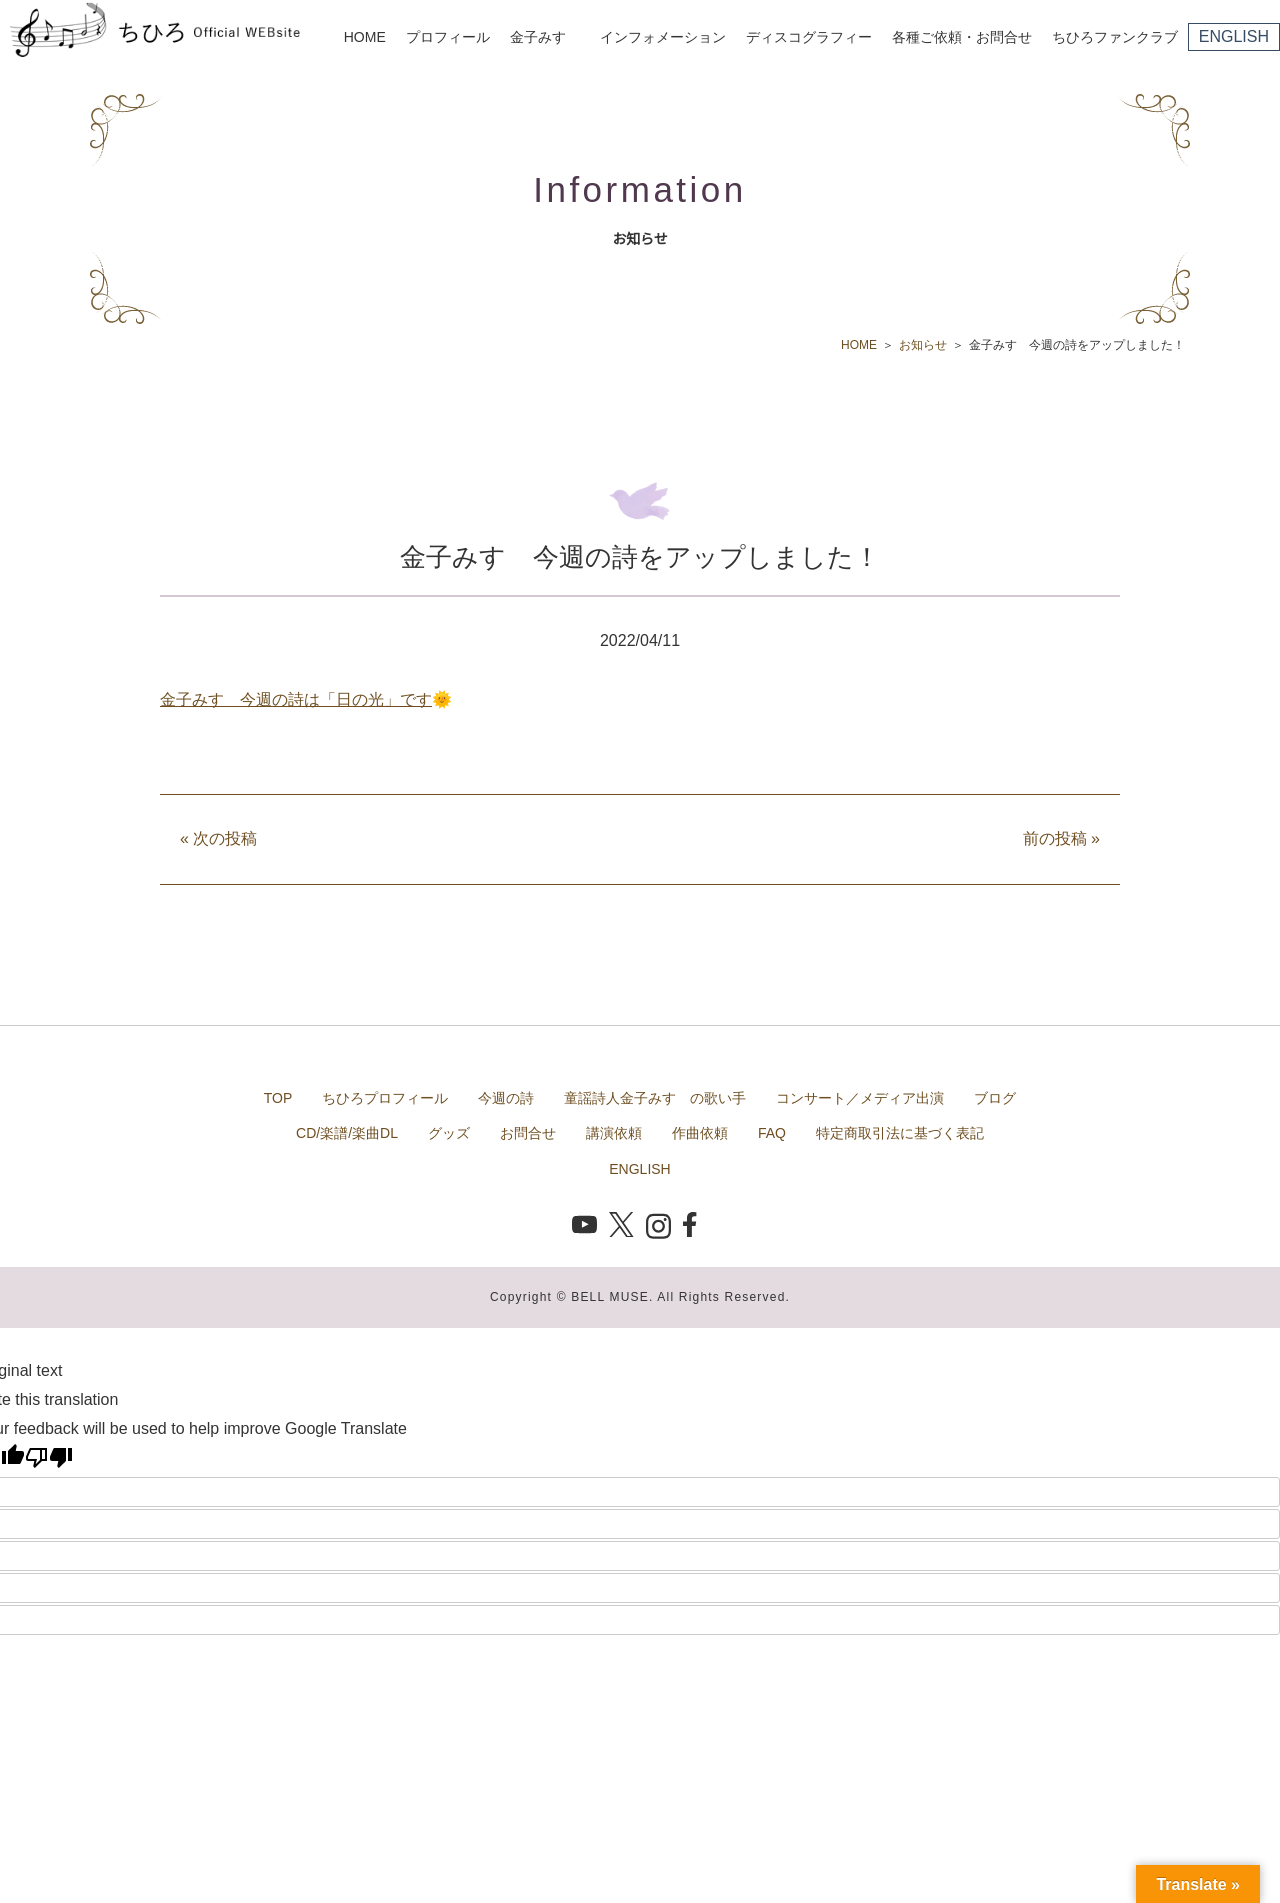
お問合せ (528, 1133)
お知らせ (923, 345)
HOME (365, 37)
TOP (278, 1098)
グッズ (449, 1133)
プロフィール (448, 37)
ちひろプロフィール (385, 1098)
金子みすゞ (545, 37)
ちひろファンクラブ (1115, 37)
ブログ (995, 1098)
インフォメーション (663, 37)
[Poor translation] (49, 1457)
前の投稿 (1061, 838)
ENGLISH (1234, 36)
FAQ (772, 1133)
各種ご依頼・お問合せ (962, 37)
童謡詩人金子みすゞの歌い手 (655, 1098)
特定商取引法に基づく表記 (900, 1133)
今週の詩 (506, 1098)
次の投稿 (218, 838)
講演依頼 (614, 1133)
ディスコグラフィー (809, 37)
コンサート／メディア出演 (860, 1098)
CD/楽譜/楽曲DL (347, 1133)
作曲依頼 (700, 1133)
